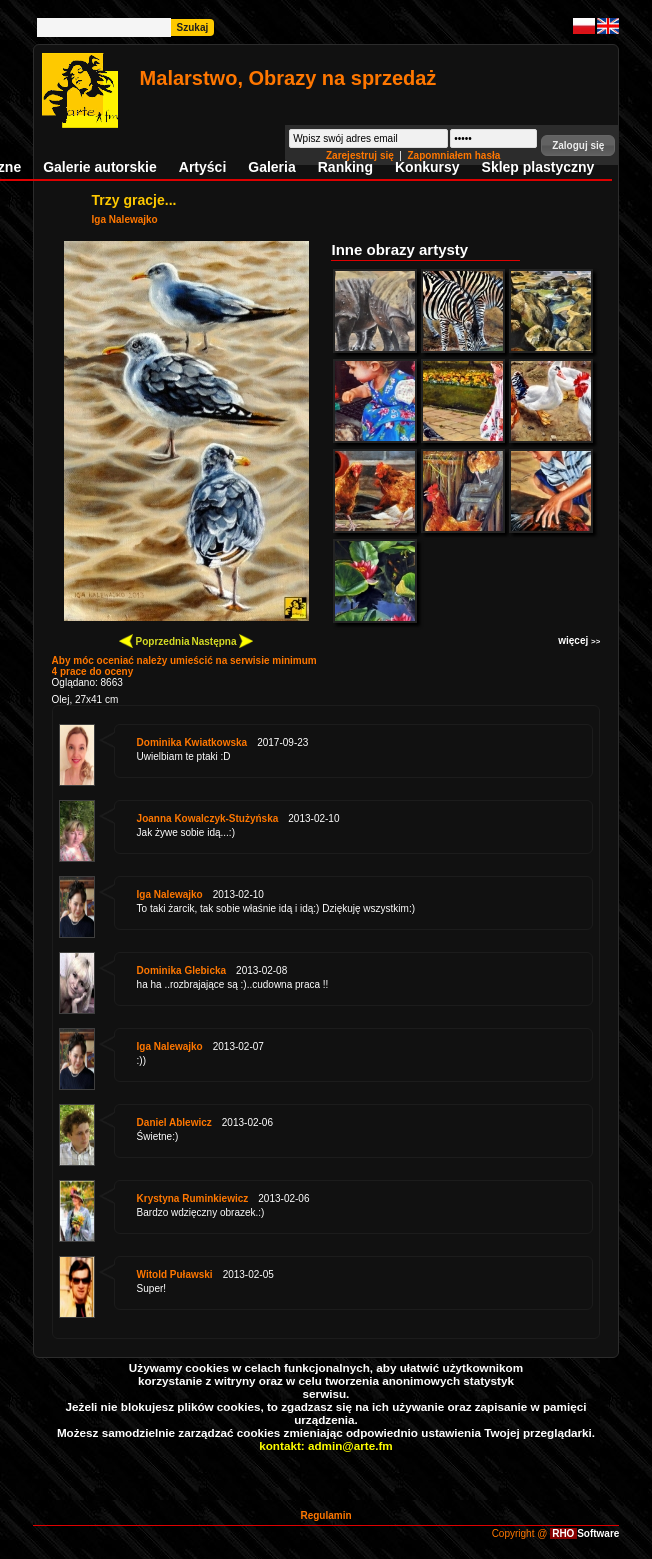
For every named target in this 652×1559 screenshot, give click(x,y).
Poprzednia (154, 640)
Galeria (271, 167)
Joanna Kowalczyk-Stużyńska (208, 818)
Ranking (345, 167)
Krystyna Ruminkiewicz (193, 1198)
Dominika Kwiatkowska (192, 742)
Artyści (202, 167)
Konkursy (427, 167)
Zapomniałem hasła (454, 155)
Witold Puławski (175, 1274)
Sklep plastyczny (538, 167)
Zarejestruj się (361, 155)
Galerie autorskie (100, 167)
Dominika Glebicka (181, 970)
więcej (579, 640)
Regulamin (325, 1515)
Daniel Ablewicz (174, 1122)
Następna (222, 640)
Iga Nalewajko (125, 219)
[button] (578, 145)
